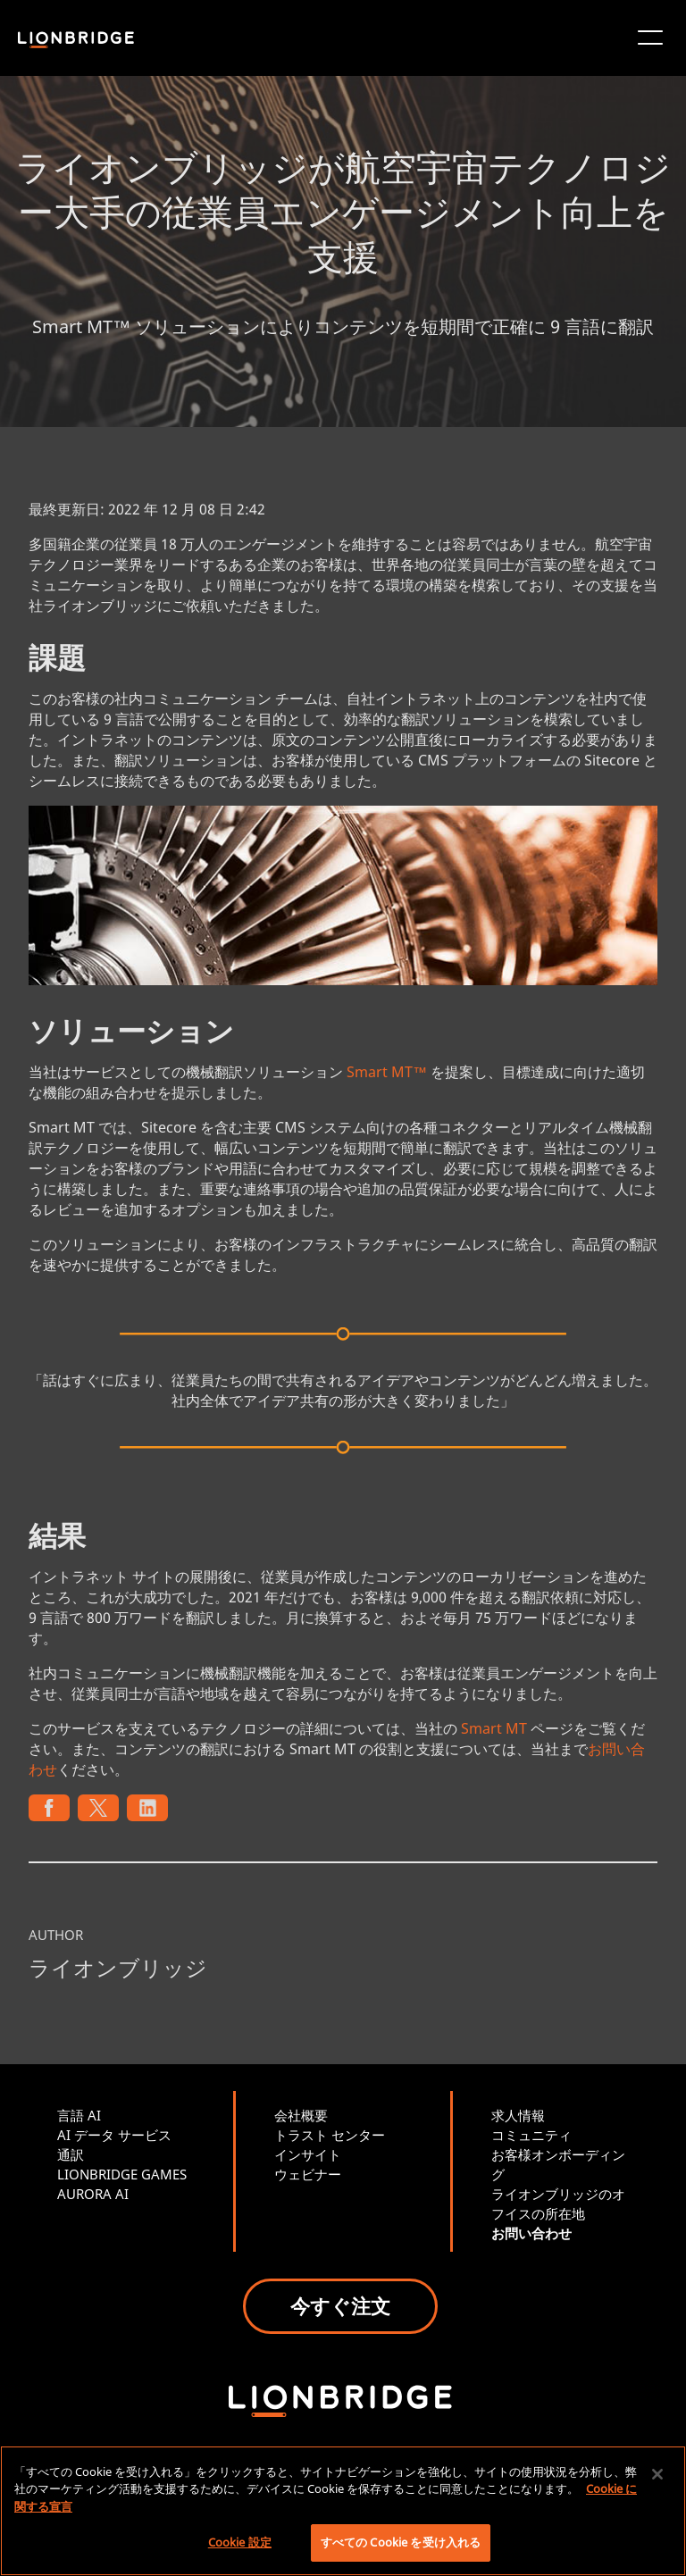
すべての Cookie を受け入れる (401, 2542)
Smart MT (494, 1728)
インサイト (307, 2154)
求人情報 (518, 2115)
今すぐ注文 (340, 2305)
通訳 (70, 2154)
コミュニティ (531, 2135)
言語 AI (79, 2115)
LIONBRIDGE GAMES (122, 2174)
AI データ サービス (114, 2135)
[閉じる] (657, 2474)
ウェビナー (307, 2174)
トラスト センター (329, 2135)
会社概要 (301, 2115)
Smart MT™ (387, 1072)
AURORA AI (93, 2194)
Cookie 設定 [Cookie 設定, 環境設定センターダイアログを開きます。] (240, 2542)
